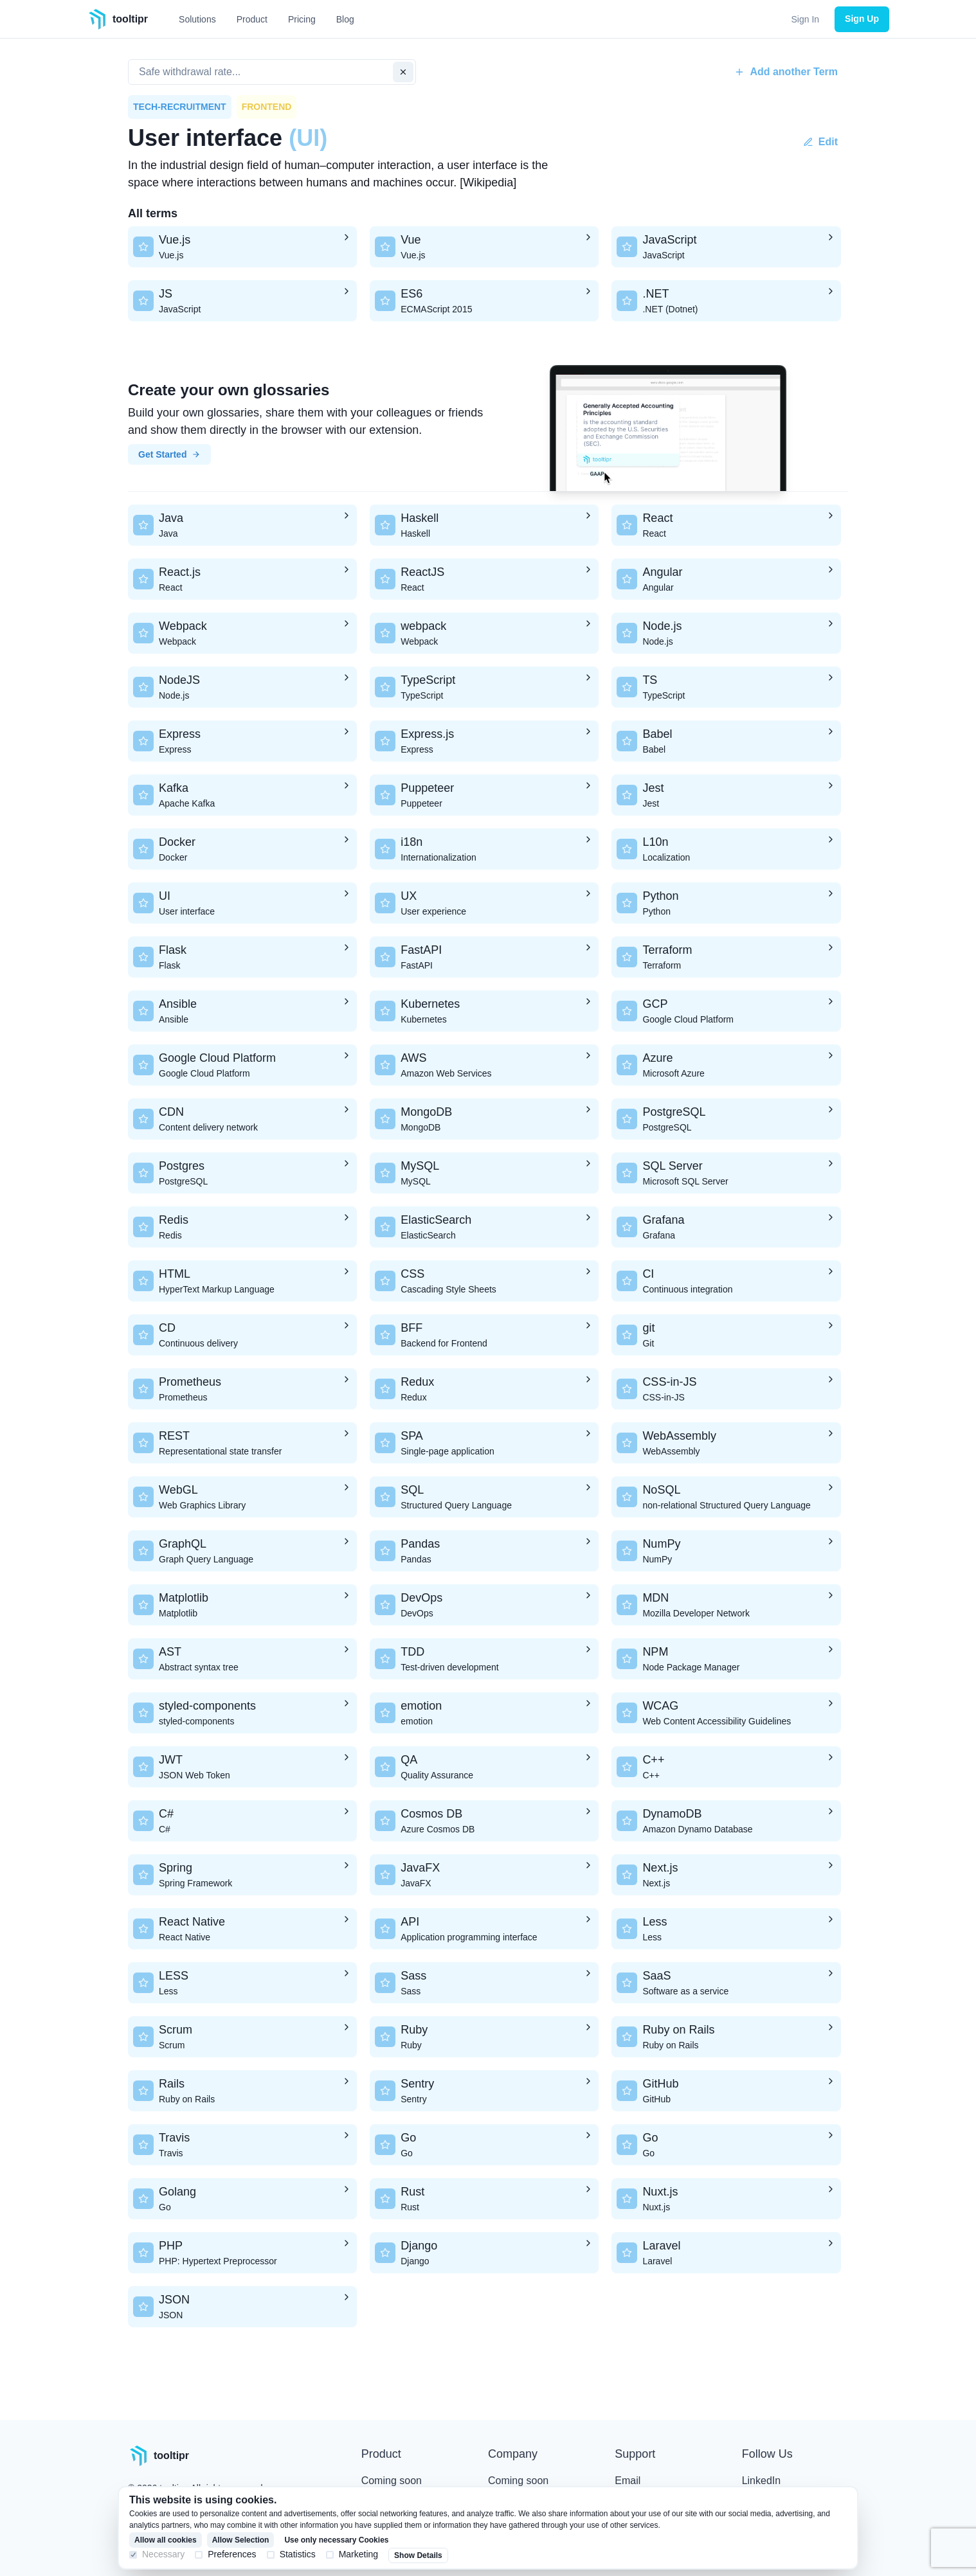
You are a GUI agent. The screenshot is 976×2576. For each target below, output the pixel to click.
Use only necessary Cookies (336, 2540)
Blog (345, 19)
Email (627, 2480)
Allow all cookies (165, 2540)
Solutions (197, 19)
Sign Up (862, 18)
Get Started (169, 454)
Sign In (805, 19)
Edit (820, 141)
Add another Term (786, 71)
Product (252, 19)
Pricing (302, 19)
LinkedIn (761, 2480)
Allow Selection (240, 2540)
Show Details (418, 2555)
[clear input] (403, 72)
